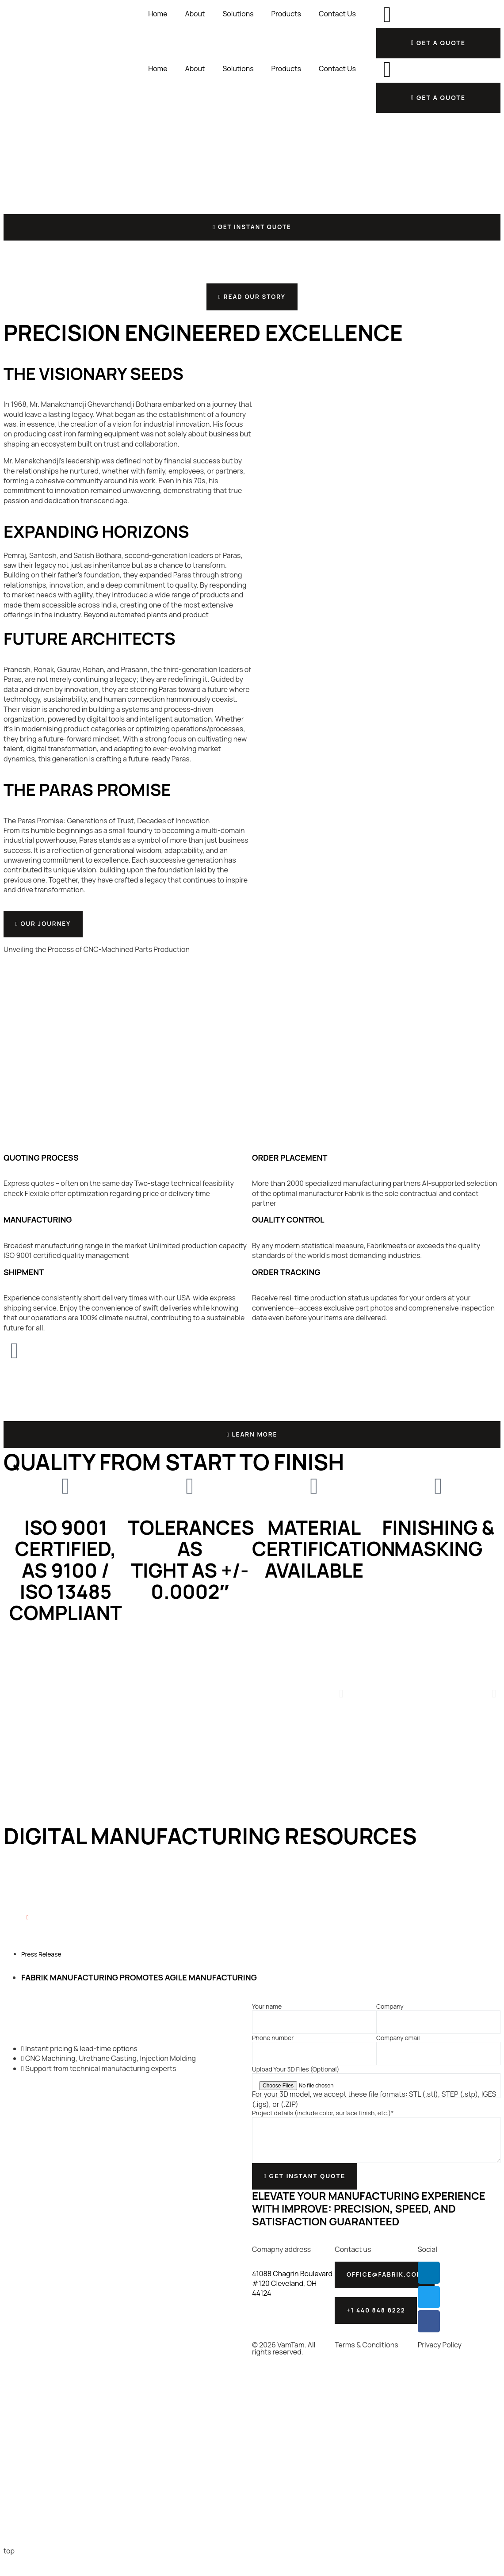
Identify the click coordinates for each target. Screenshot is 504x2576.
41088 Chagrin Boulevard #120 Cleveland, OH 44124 (292, 2300)
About (195, 14)
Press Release (41, 1967)
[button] (341, 1706)
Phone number (273, 2051)
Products (286, 14)
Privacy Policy (440, 2368)
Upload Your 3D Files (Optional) (296, 2083)
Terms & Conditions (366, 2368)
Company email (398, 2051)
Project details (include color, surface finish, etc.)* (322, 2126)
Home (157, 14)
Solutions (237, 14)
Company (390, 2020)
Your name (267, 2020)
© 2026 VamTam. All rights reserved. (283, 2371)
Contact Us (337, 14)
